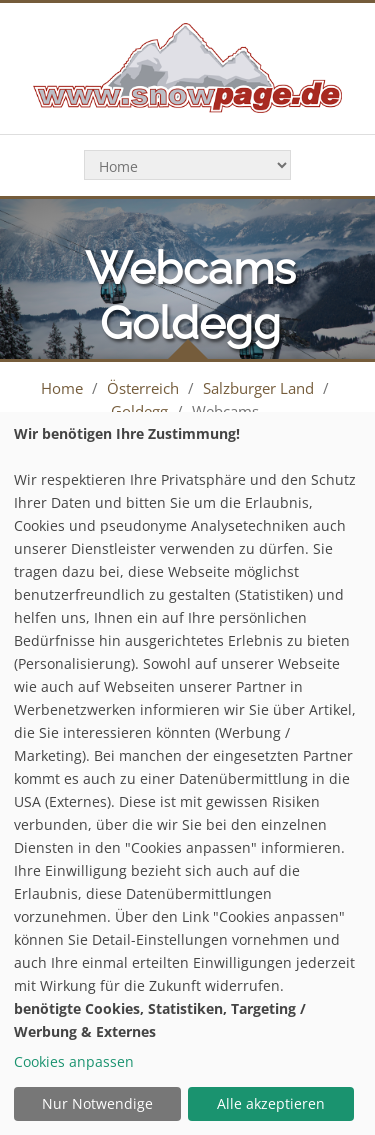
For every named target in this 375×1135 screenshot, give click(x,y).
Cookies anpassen (74, 1061)
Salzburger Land (258, 388)
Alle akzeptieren (271, 1103)
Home (62, 388)
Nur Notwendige (97, 1103)
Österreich (143, 388)
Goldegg (139, 411)
